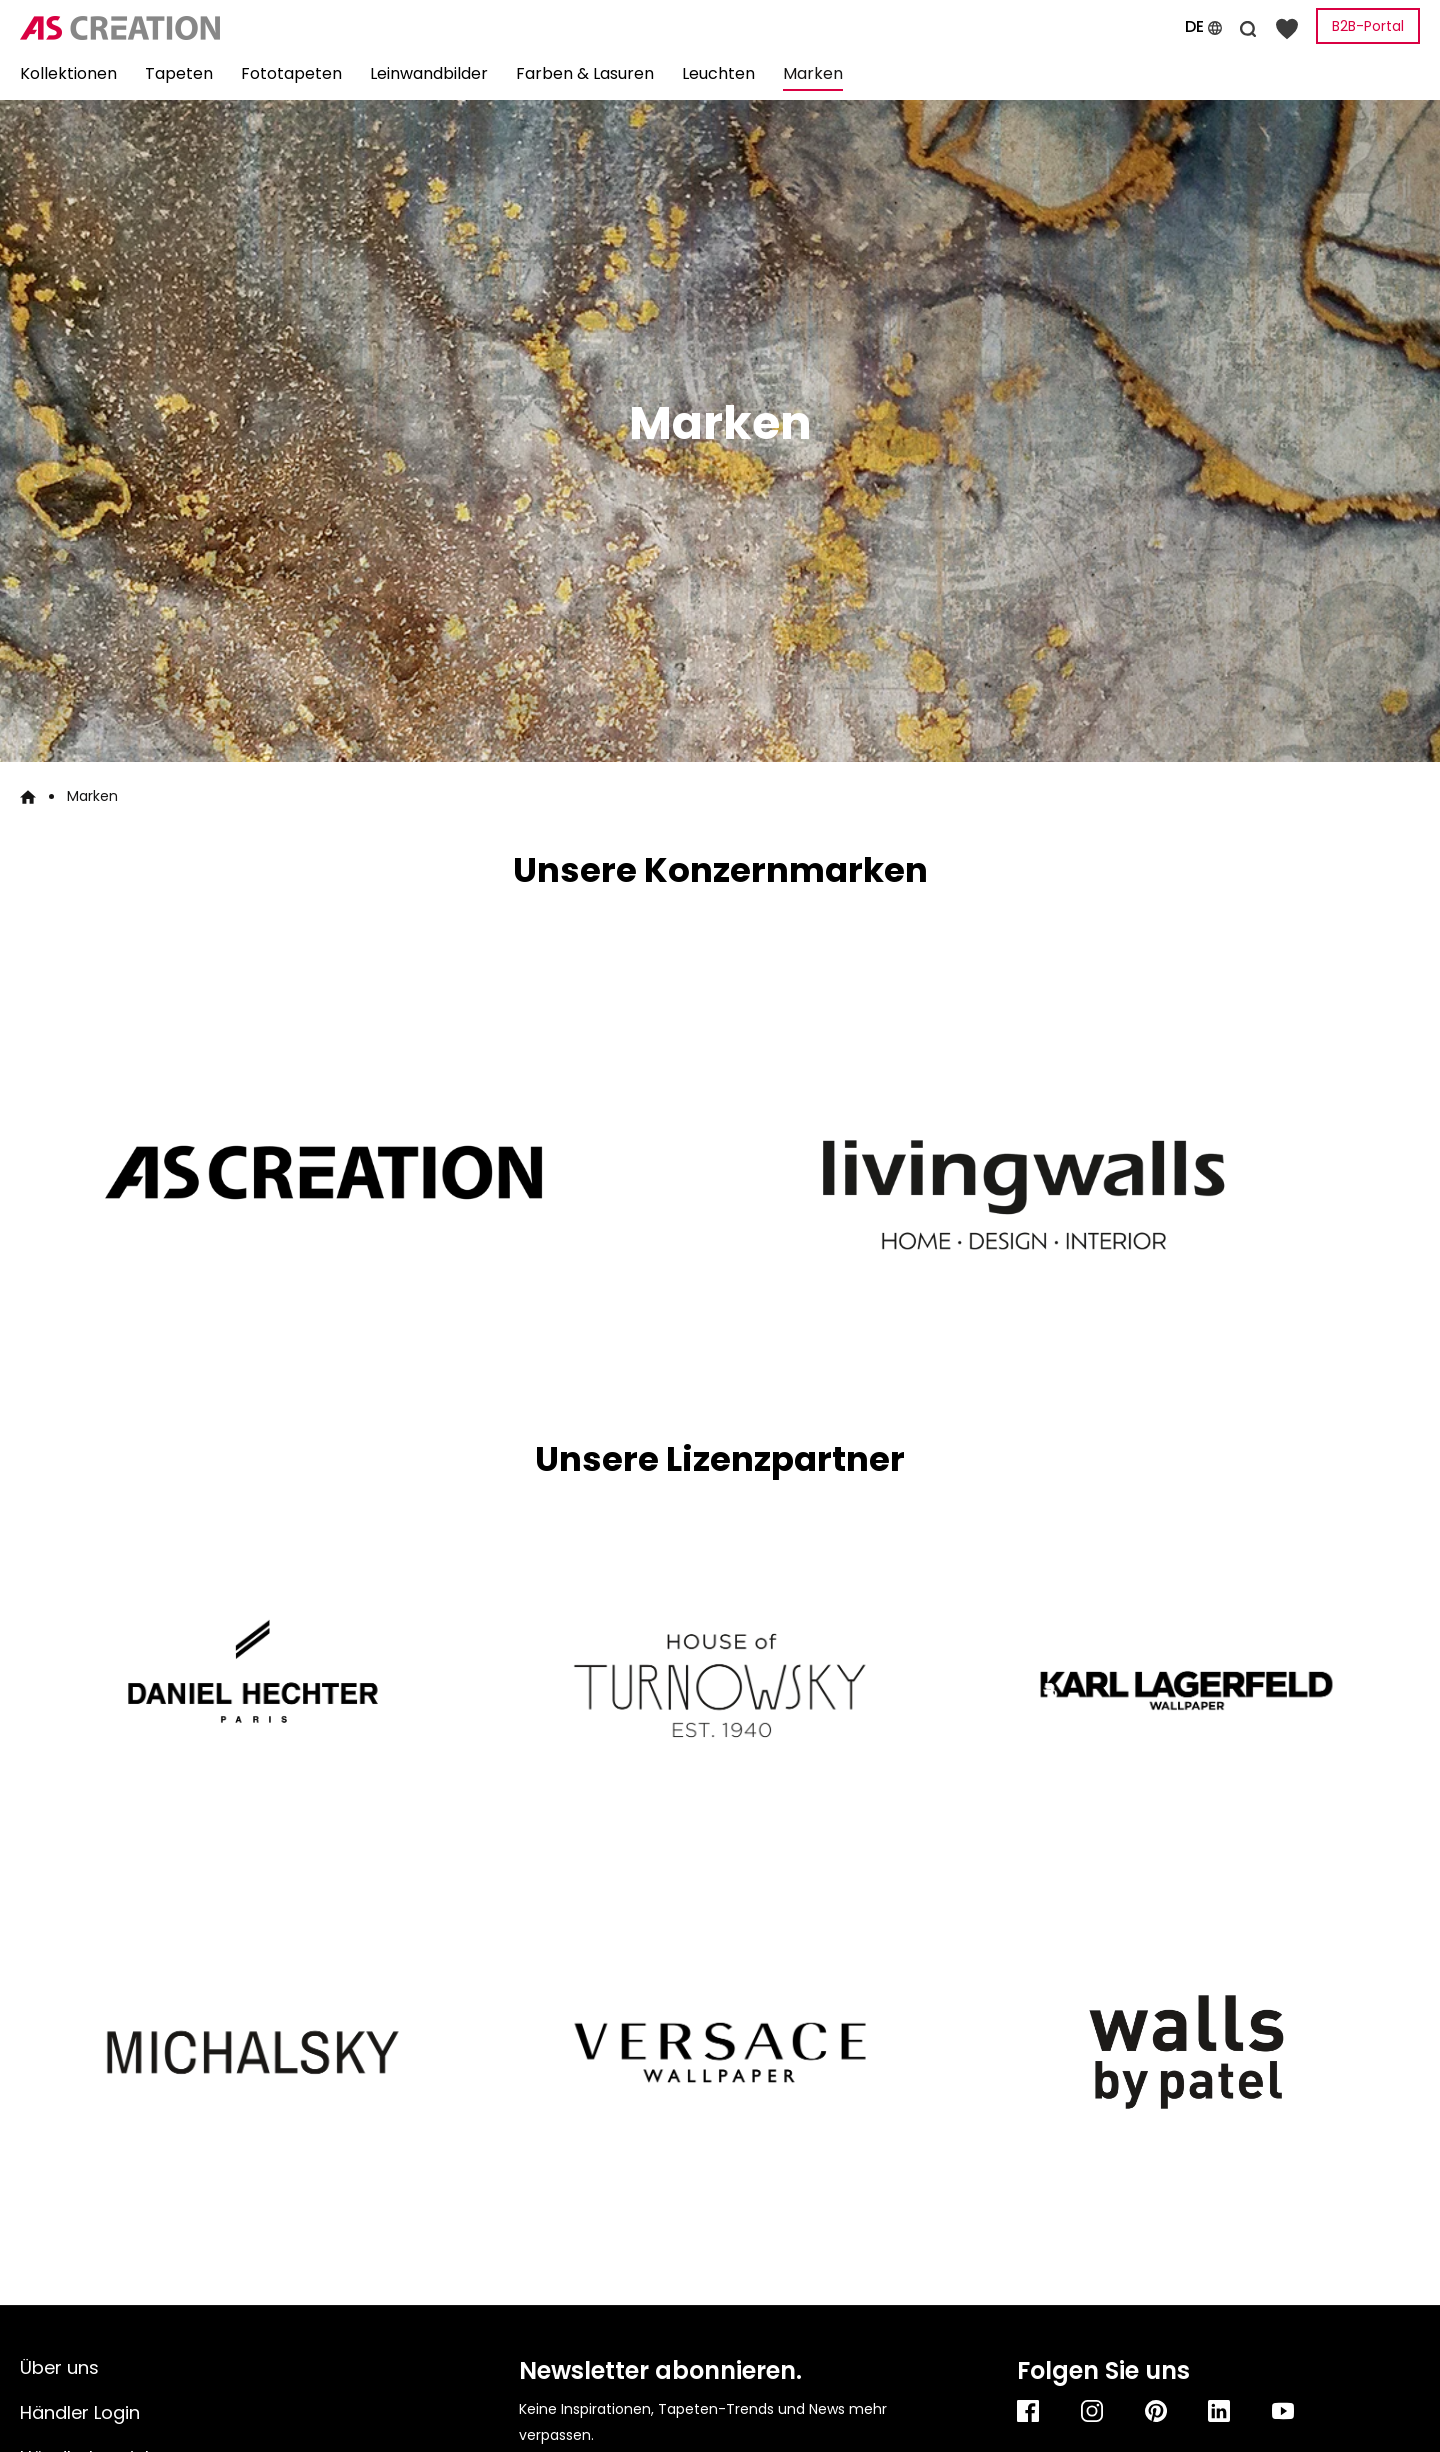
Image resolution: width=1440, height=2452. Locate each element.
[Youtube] (1284, 2410)
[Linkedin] (1220, 2410)
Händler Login (80, 2412)
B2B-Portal (1368, 26)
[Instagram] (1093, 2410)
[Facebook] (1029, 2410)
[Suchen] (1248, 26)
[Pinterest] (1157, 2410)
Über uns (59, 2367)
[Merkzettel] (1287, 27)
